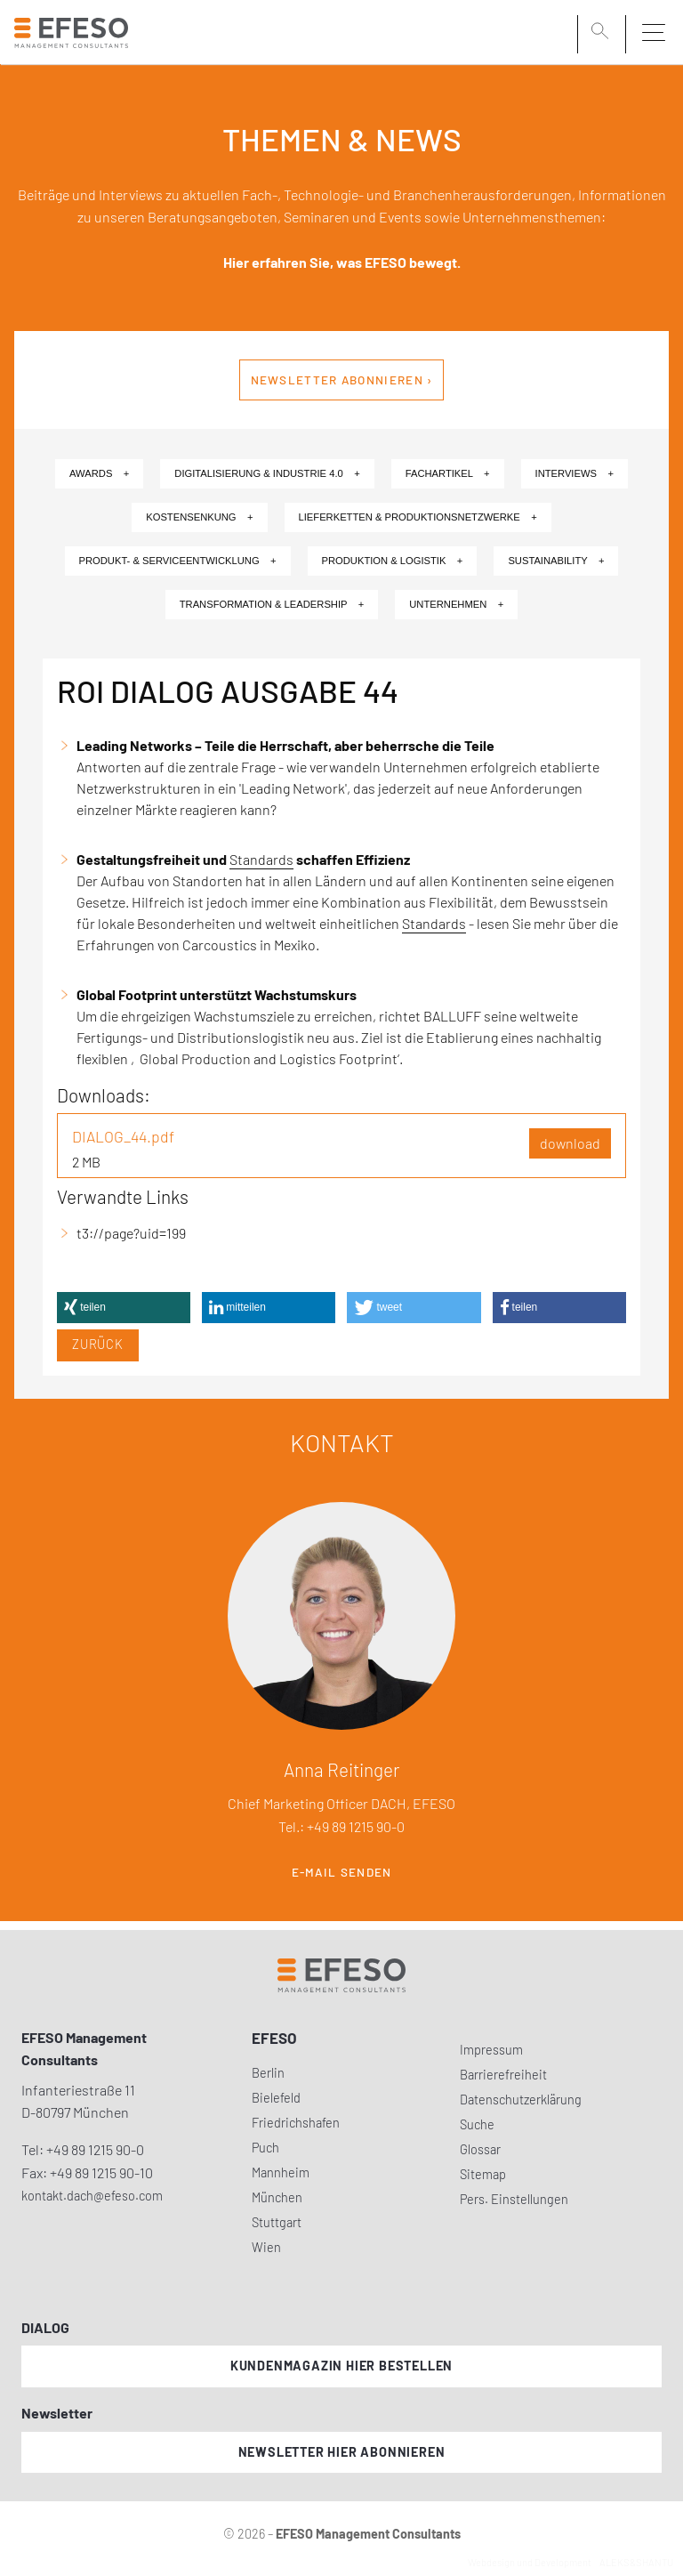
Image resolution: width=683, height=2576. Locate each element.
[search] (603, 33)
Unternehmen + (456, 604)
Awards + (99, 473)
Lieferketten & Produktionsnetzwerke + (418, 517)
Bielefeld (276, 2097)
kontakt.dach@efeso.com (92, 2195)
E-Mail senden (342, 1872)
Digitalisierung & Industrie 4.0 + (266, 473)
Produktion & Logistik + (392, 560)
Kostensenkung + (199, 517)
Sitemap (483, 2174)
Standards (261, 859)
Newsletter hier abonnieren (342, 2451)
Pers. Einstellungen (514, 2199)
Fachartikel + (448, 473)
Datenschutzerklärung (521, 2099)
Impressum (491, 2049)
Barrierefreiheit (503, 2074)
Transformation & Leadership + (272, 604)
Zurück (98, 1344)
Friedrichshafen (296, 2122)
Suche (477, 2124)
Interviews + (574, 473)
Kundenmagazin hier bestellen (341, 2365)
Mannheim (280, 2172)
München (277, 2197)
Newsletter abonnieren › (342, 380)
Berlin (268, 2072)
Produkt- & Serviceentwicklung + (178, 560)
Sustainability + (556, 560)
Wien (266, 2247)
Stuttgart (276, 2222)
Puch (265, 2147)
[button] (123, 1307)
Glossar (480, 2149)
